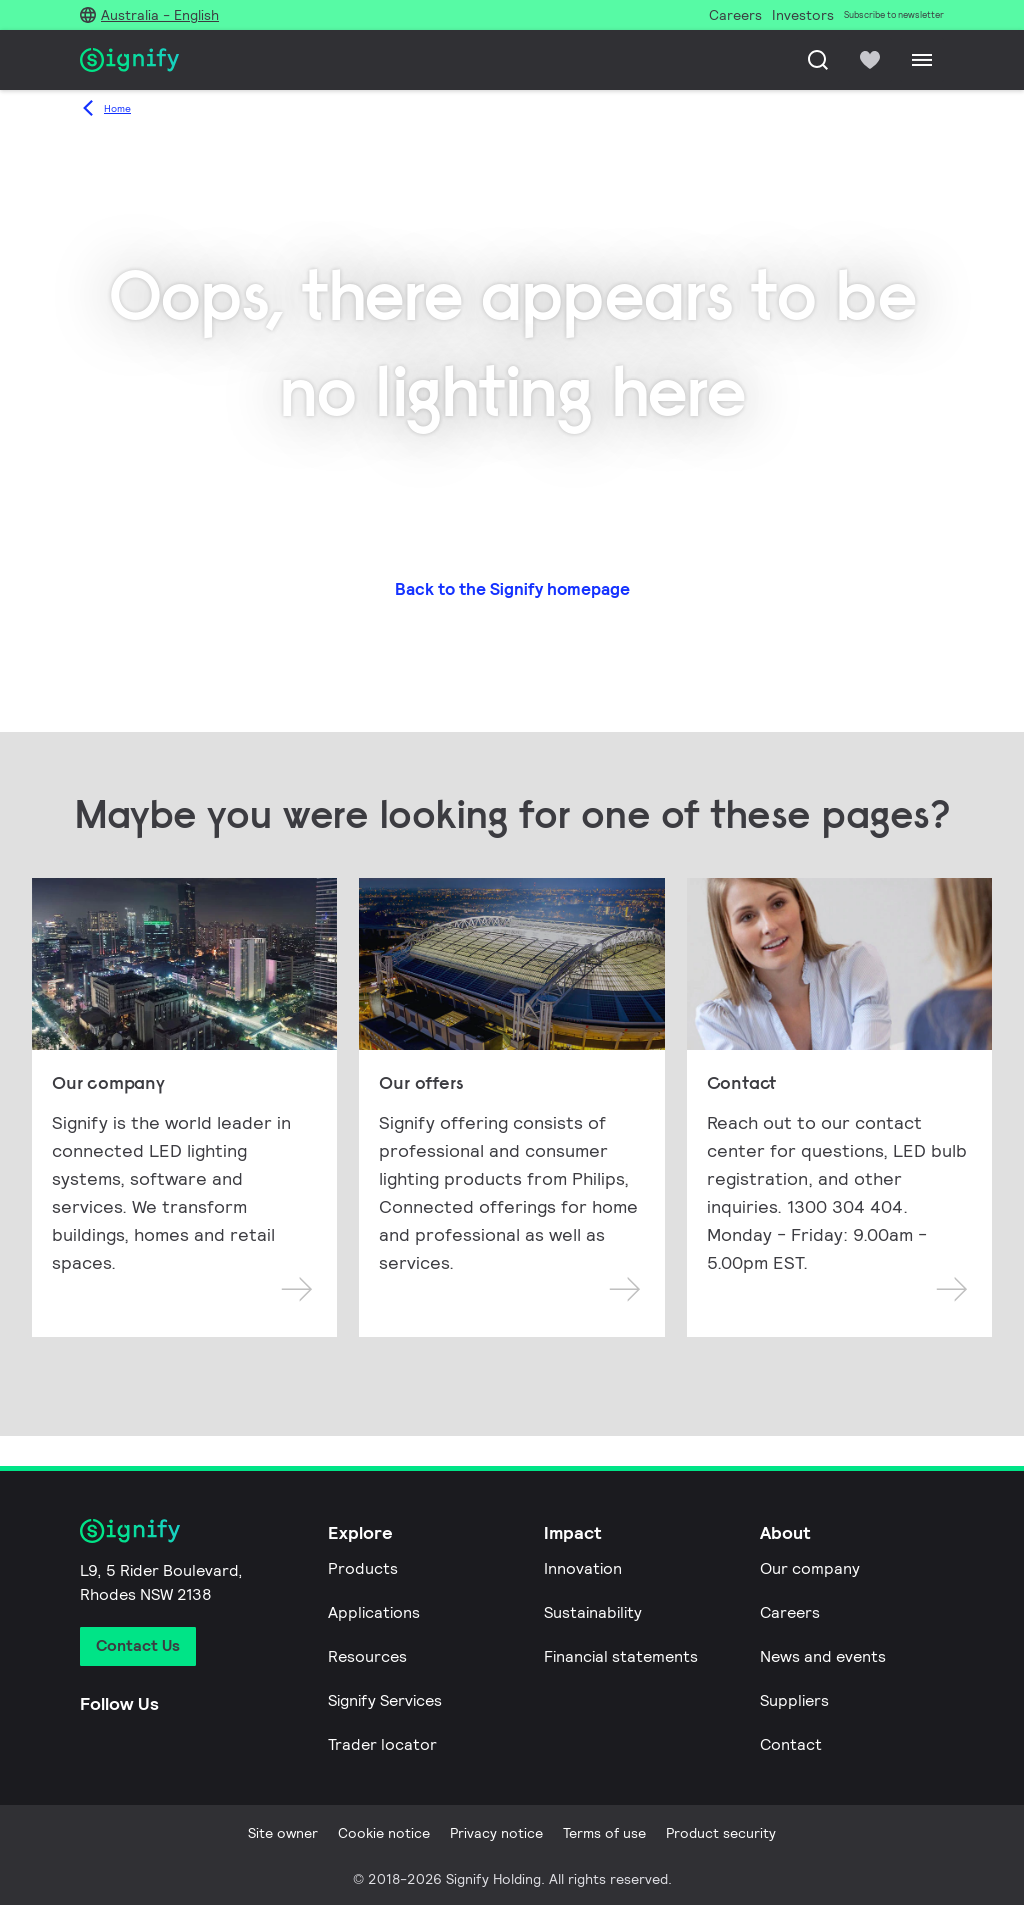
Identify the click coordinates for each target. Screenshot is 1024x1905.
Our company (810, 1568)
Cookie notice (384, 1833)
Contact (791, 1744)
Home (117, 108)
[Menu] (922, 60)
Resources (367, 1656)
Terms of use (604, 1833)
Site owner (283, 1833)
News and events (823, 1656)
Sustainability (593, 1612)
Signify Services (385, 1700)
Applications (374, 1612)
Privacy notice (496, 1833)
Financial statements (621, 1656)
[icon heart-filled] (870, 60)
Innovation (583, 1568)
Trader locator (382, 1744)
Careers (790, 1612)
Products (363, 1568)
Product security (721, 1833)
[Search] (818, 60)
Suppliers (794, 1700)
